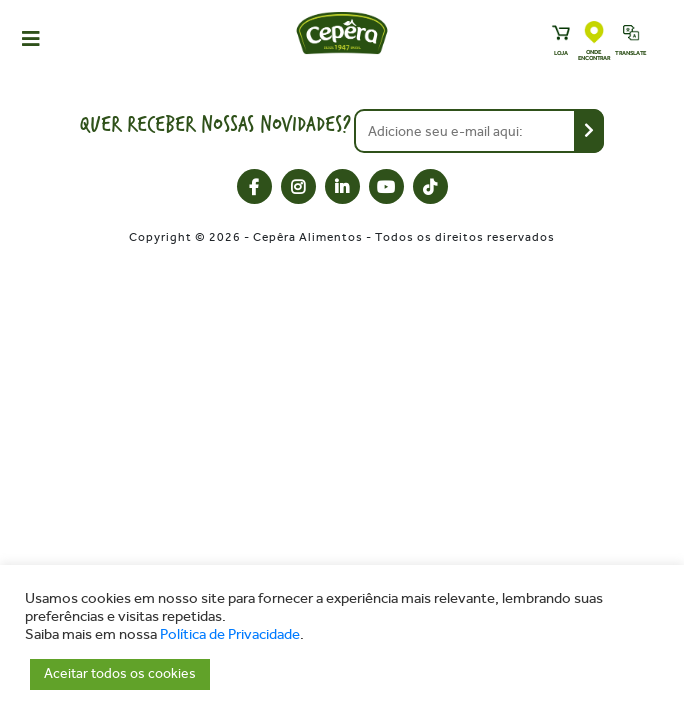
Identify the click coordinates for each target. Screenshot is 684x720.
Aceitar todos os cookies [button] (120, 673)
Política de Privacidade (230, 634)
